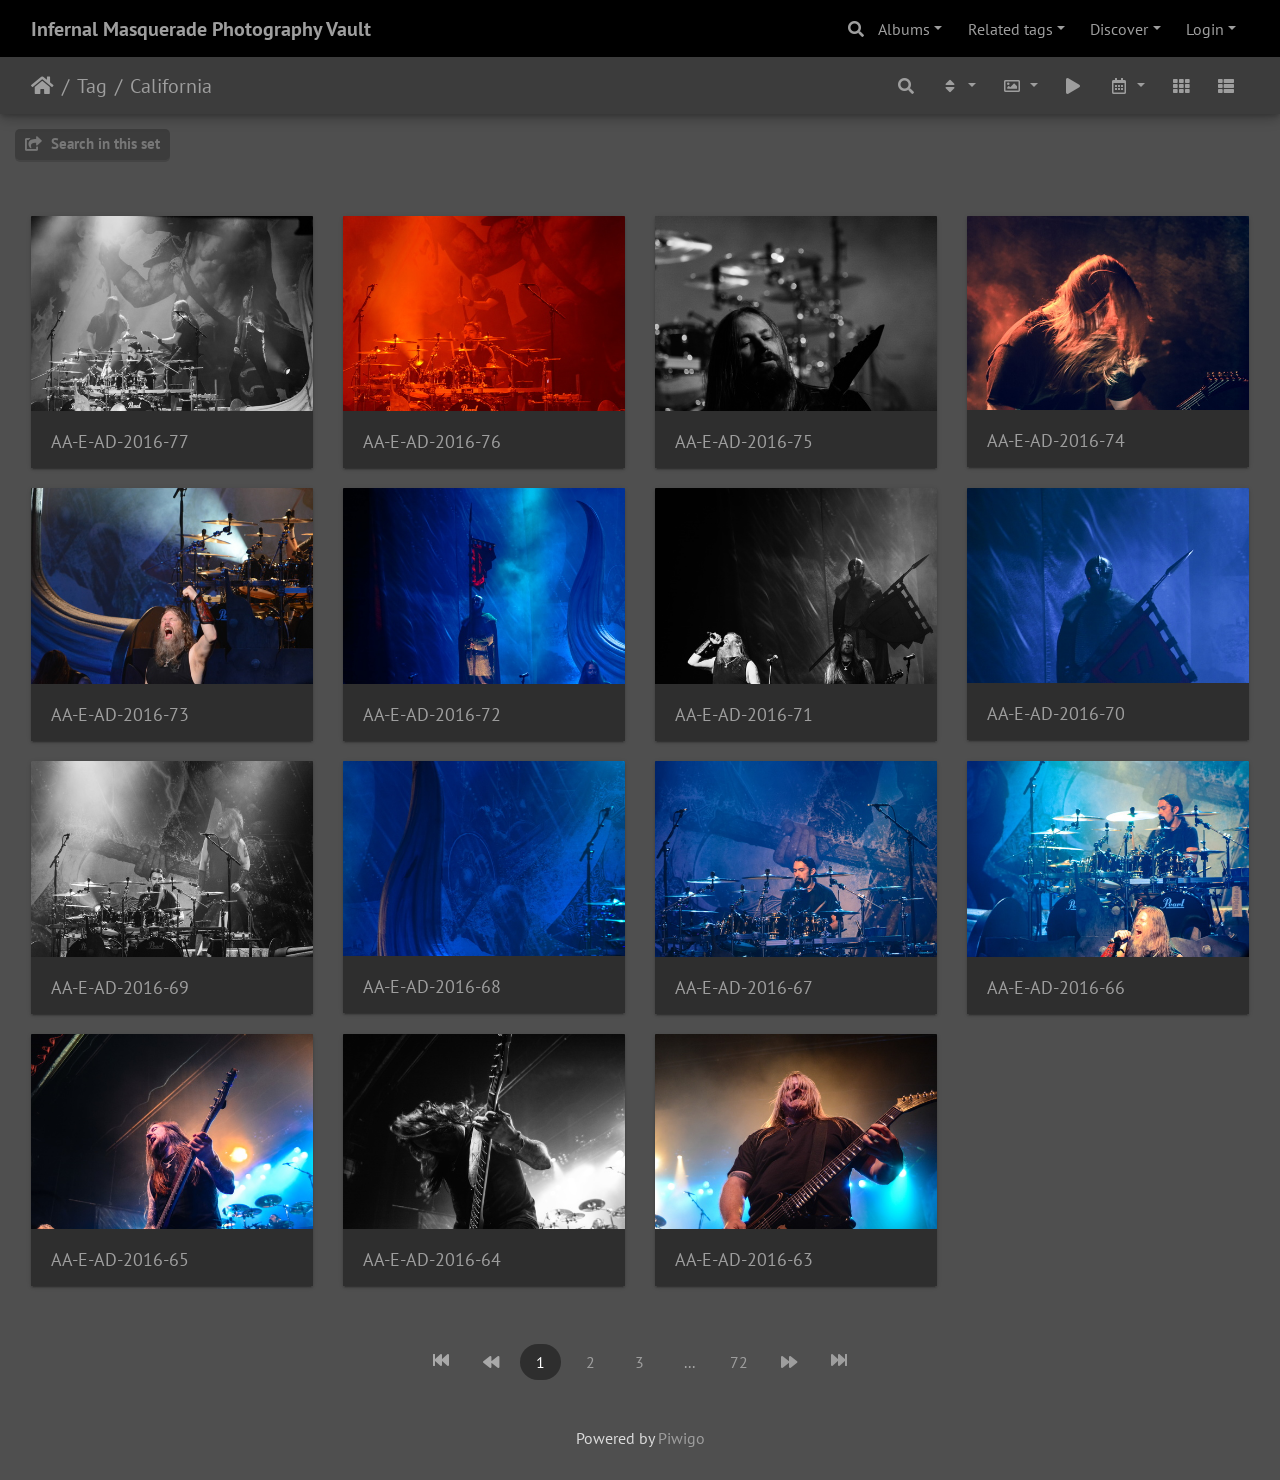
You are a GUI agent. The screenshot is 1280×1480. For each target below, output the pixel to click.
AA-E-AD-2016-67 (744, 987)
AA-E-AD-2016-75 (744, 441)
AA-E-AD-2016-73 (120, 714)
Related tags (1010, 29)
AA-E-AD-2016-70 (1056, 713)
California (171, 86)
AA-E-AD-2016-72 (432, 714)
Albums (904, 29)
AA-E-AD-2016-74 (1056, 440)
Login (1205, 29)
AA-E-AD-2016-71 (744, 714)
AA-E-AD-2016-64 (432, 1259)
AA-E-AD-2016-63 (744, 1259)
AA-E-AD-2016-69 (120, 987)
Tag (92, 86)
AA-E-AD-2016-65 (120, 1259)
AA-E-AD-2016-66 (1056, 987)
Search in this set (92, 143)
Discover (1119, 29)
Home (42, 86)
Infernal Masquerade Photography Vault (201, 29)
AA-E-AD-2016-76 (432, 441)
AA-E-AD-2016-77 (120, 441)
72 (739, 1362)
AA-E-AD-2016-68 (432, 986)
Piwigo (681, 1438)
